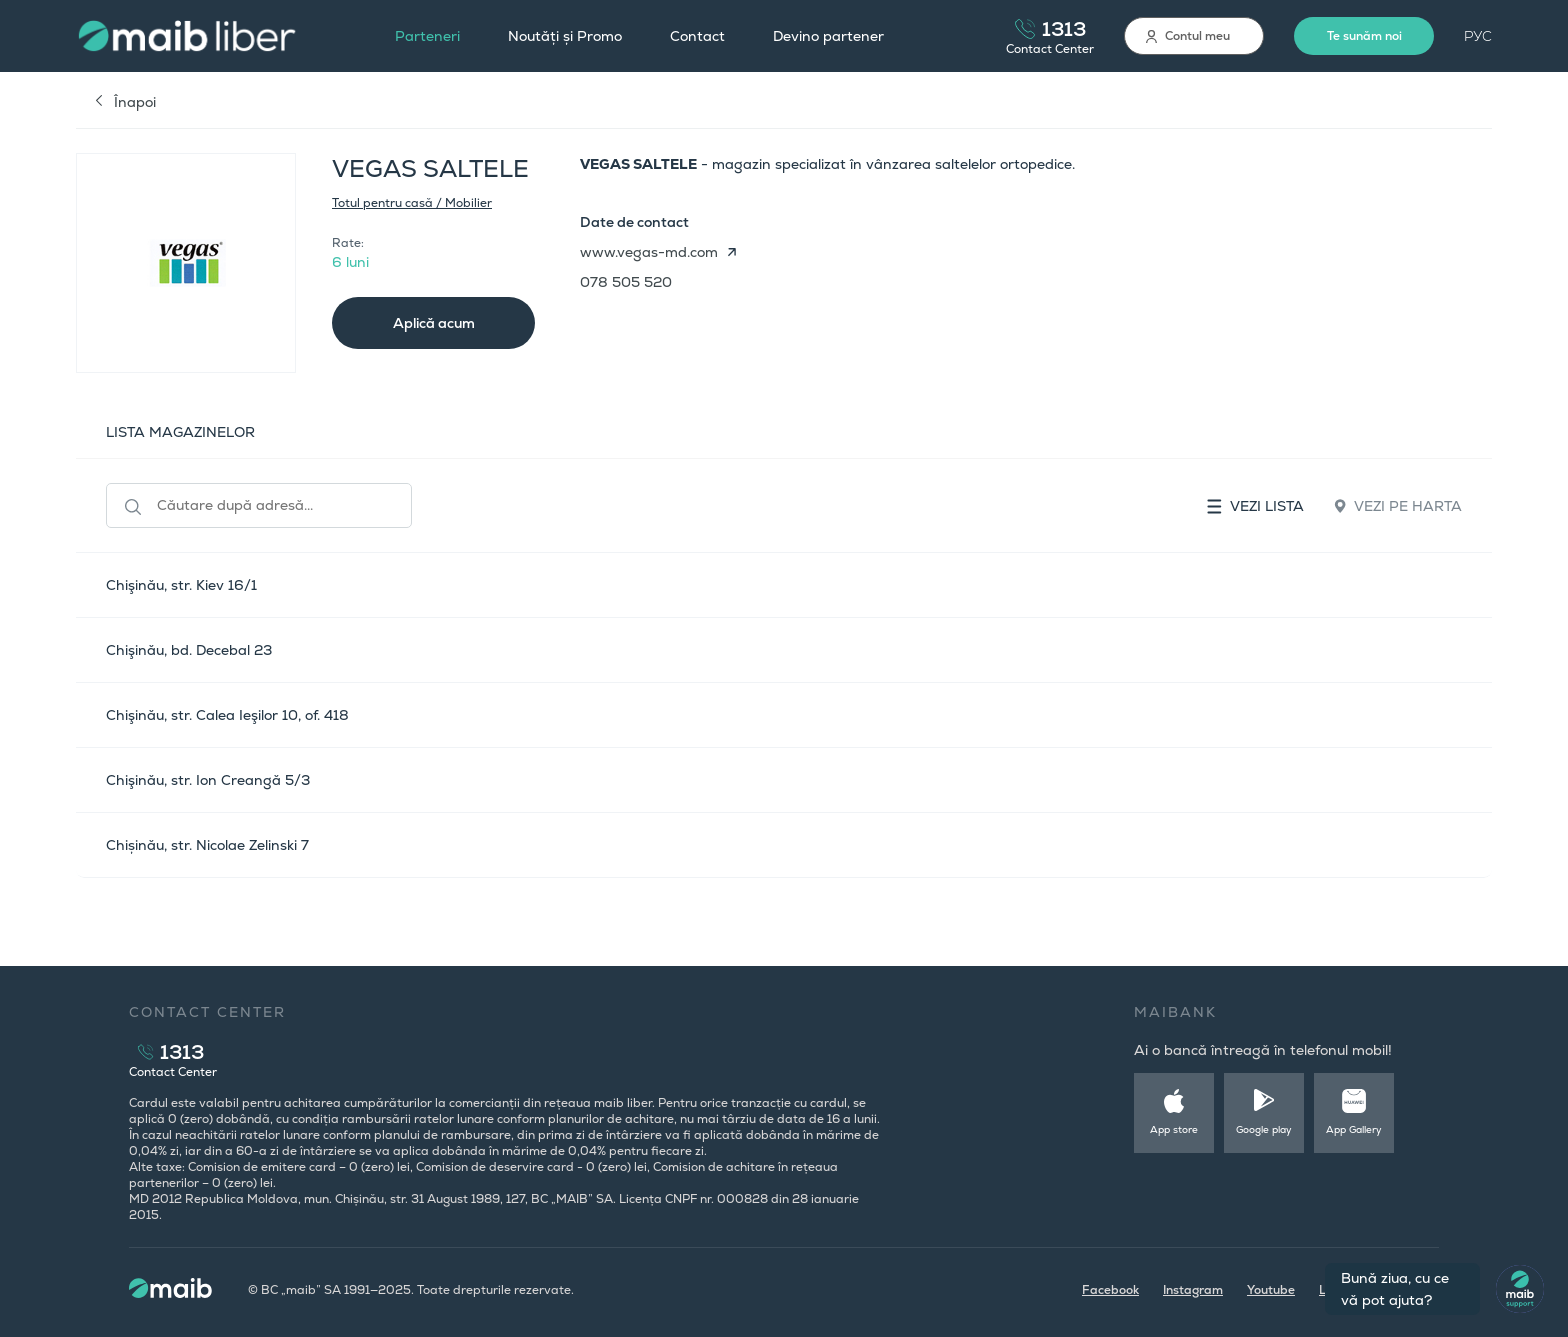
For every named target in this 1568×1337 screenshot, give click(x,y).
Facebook (1110, 1290)
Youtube (1271, 1290)
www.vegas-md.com (649, 252)
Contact (697, 36)
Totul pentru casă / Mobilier (412, 203)
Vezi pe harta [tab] (1398, 506)
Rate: (348, 243)
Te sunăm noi (1364, 36)
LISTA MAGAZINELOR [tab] (180, 432)
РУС (1478, 36)
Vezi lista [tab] (1255, 506)
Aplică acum (434, 323)
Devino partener (828, 36)
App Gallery (1354, 1129)
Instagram (1193, 1290)
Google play (1264, 1129)
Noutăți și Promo (565, 36)
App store (1174, 1129)
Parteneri (427, 36)
